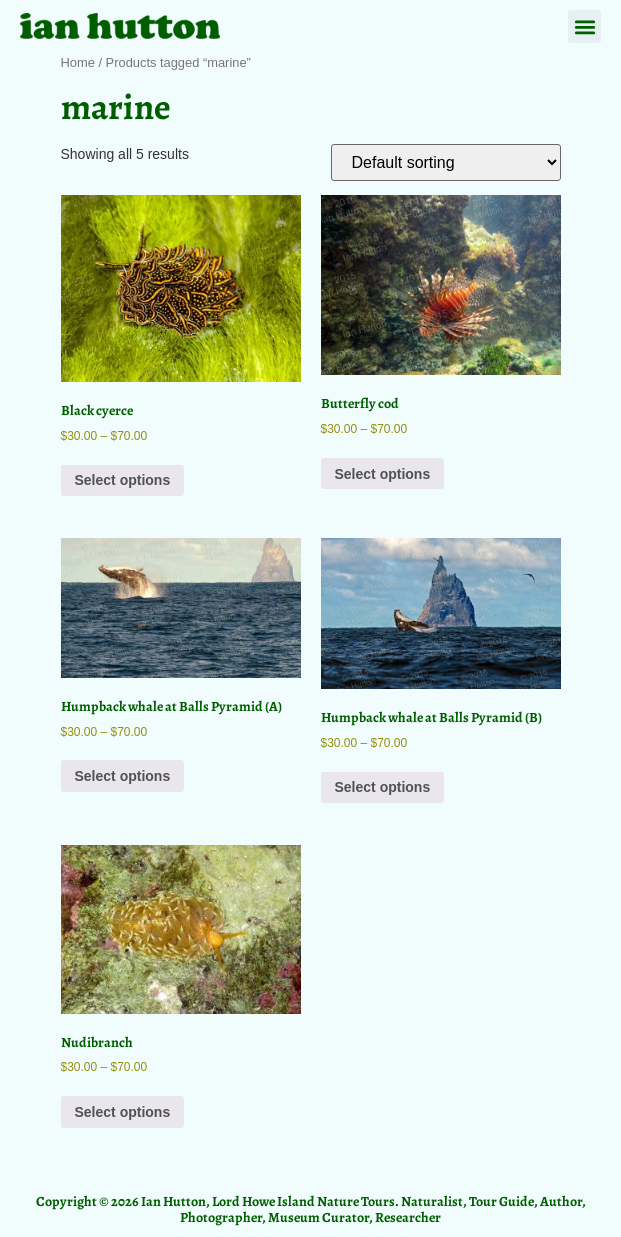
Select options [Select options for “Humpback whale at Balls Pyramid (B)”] (383, 787)
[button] (584, 26)
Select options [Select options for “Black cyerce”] (123, 480)
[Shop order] (446, 162)
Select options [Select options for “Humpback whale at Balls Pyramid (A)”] (123, 776)
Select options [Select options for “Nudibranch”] (123, 1112)
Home (78, 62)
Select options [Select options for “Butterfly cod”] (383, 474)
